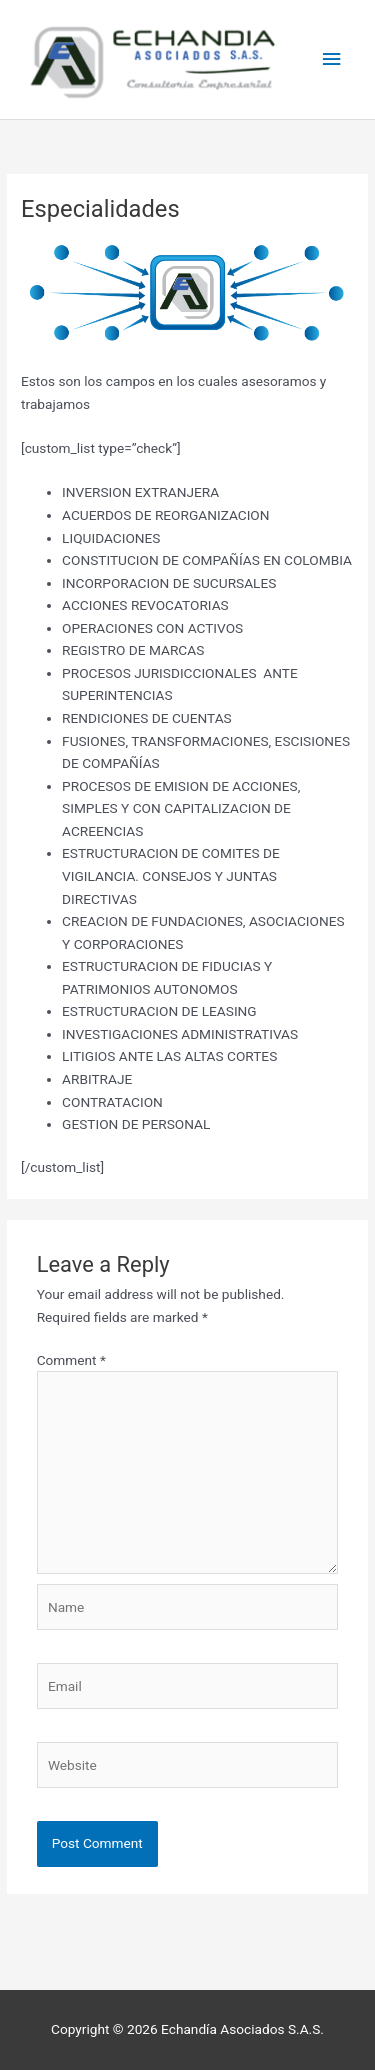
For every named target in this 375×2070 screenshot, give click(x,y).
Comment (71, 1360)
